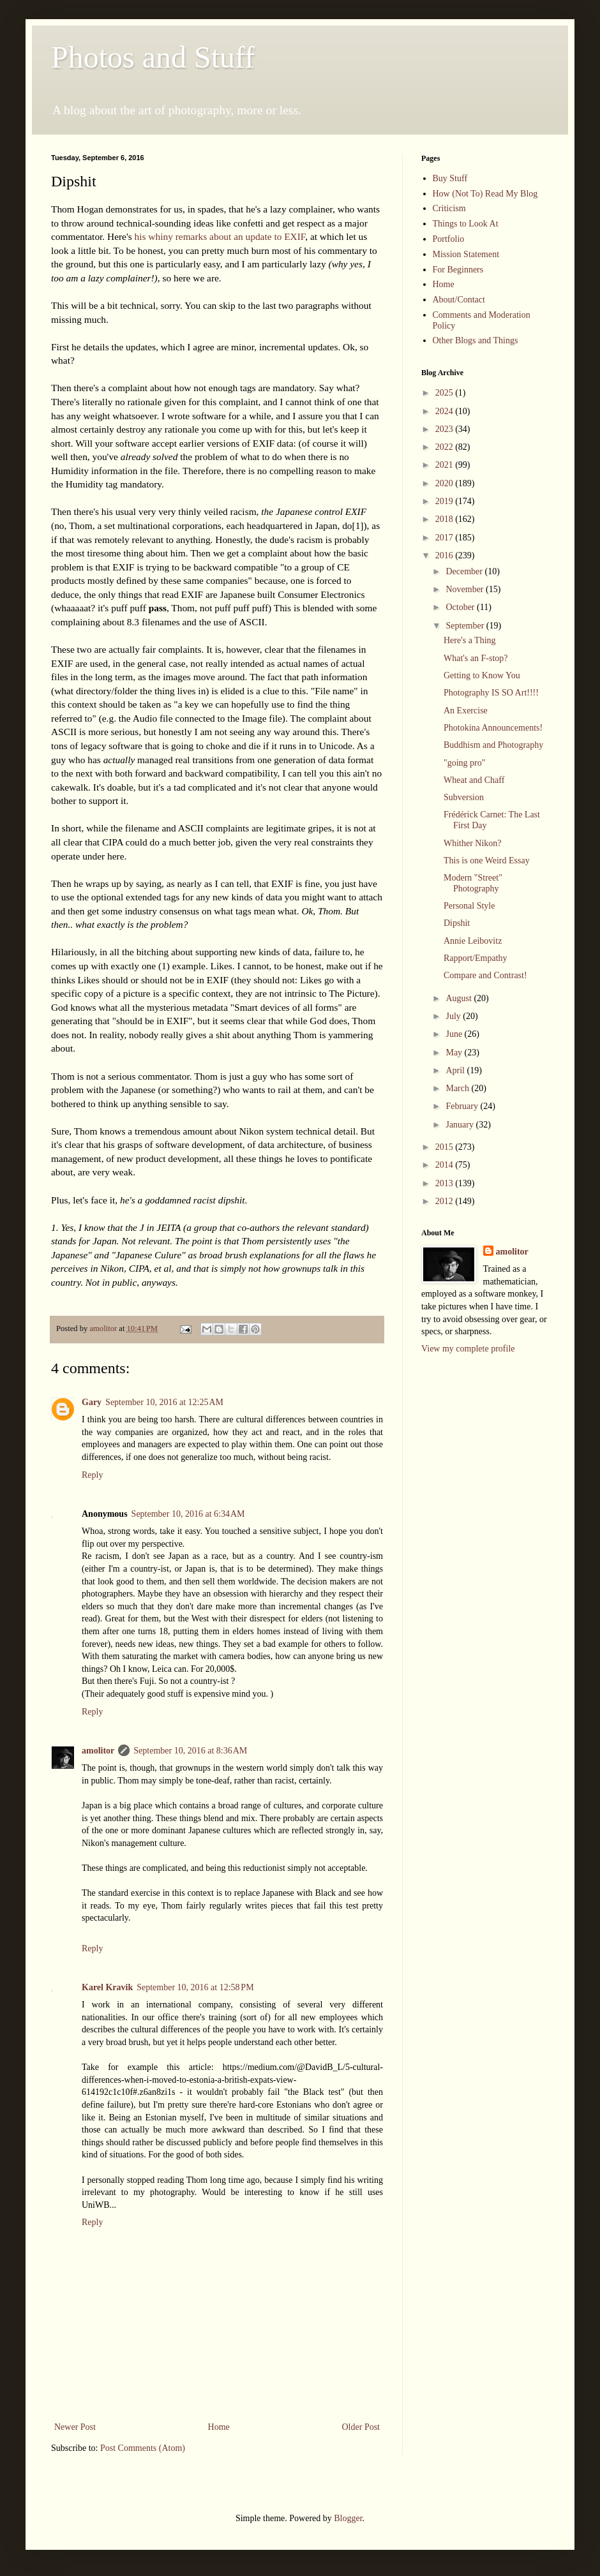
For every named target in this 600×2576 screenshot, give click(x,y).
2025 (445, 393)
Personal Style (469, 906)
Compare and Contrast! (485, 975)
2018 (445, 519)
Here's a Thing (470, 640)
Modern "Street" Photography (473, 883)
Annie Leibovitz (473, 941)
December (465, 571)
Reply (92, 1475)
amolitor (98, 1750)
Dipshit (457, 923)
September (466, 625)
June (455, 1034)
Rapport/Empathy (475, 958)
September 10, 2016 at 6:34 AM (188, 1514)
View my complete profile (468, 1348)
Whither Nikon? (473, 843)
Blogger (348, 2518)
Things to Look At (466, 223)
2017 (445, 537)
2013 (445, 1183)
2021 (445, 465)
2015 (445, 1147)
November (466, 589)
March (458, 1088)
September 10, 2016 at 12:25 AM (164, 1402)
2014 (445, 1165)
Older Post (361, 2427)
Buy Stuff (450, 178)
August (460, 998)
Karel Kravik (107, 1987)
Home (219, 2427)
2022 (445, 447)
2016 (445, 555)
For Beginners (458, 269)
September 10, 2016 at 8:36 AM (190, 1750)
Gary (91, 1402)
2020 (445, 483)
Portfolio (449, 239)
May (455, 1052)
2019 (445, 501)
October (461, 607)
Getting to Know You (482, 675)
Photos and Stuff (153, 57)
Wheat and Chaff (474, 780)
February (463, 1106)
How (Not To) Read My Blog (485, 193)
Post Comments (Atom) (142, 2448)
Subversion (464, 797)
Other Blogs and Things (475, 340)
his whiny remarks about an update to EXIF (220, 236)
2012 (445, 1201)
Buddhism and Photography (493, 745)
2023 (445, 429)
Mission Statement (466, 254)
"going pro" (464, 763)
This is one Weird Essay (487, 860)
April (456, 1070)
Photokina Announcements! (493, 728)
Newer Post (75, 2427)
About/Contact (459, 299)
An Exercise (466, 710)
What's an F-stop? (476, 658)
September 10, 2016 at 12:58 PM (195, 1987)
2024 (445, 411)
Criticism (449, 208)
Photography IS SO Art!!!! (491, 692)
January (461, 1124)
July (454, 1016)
